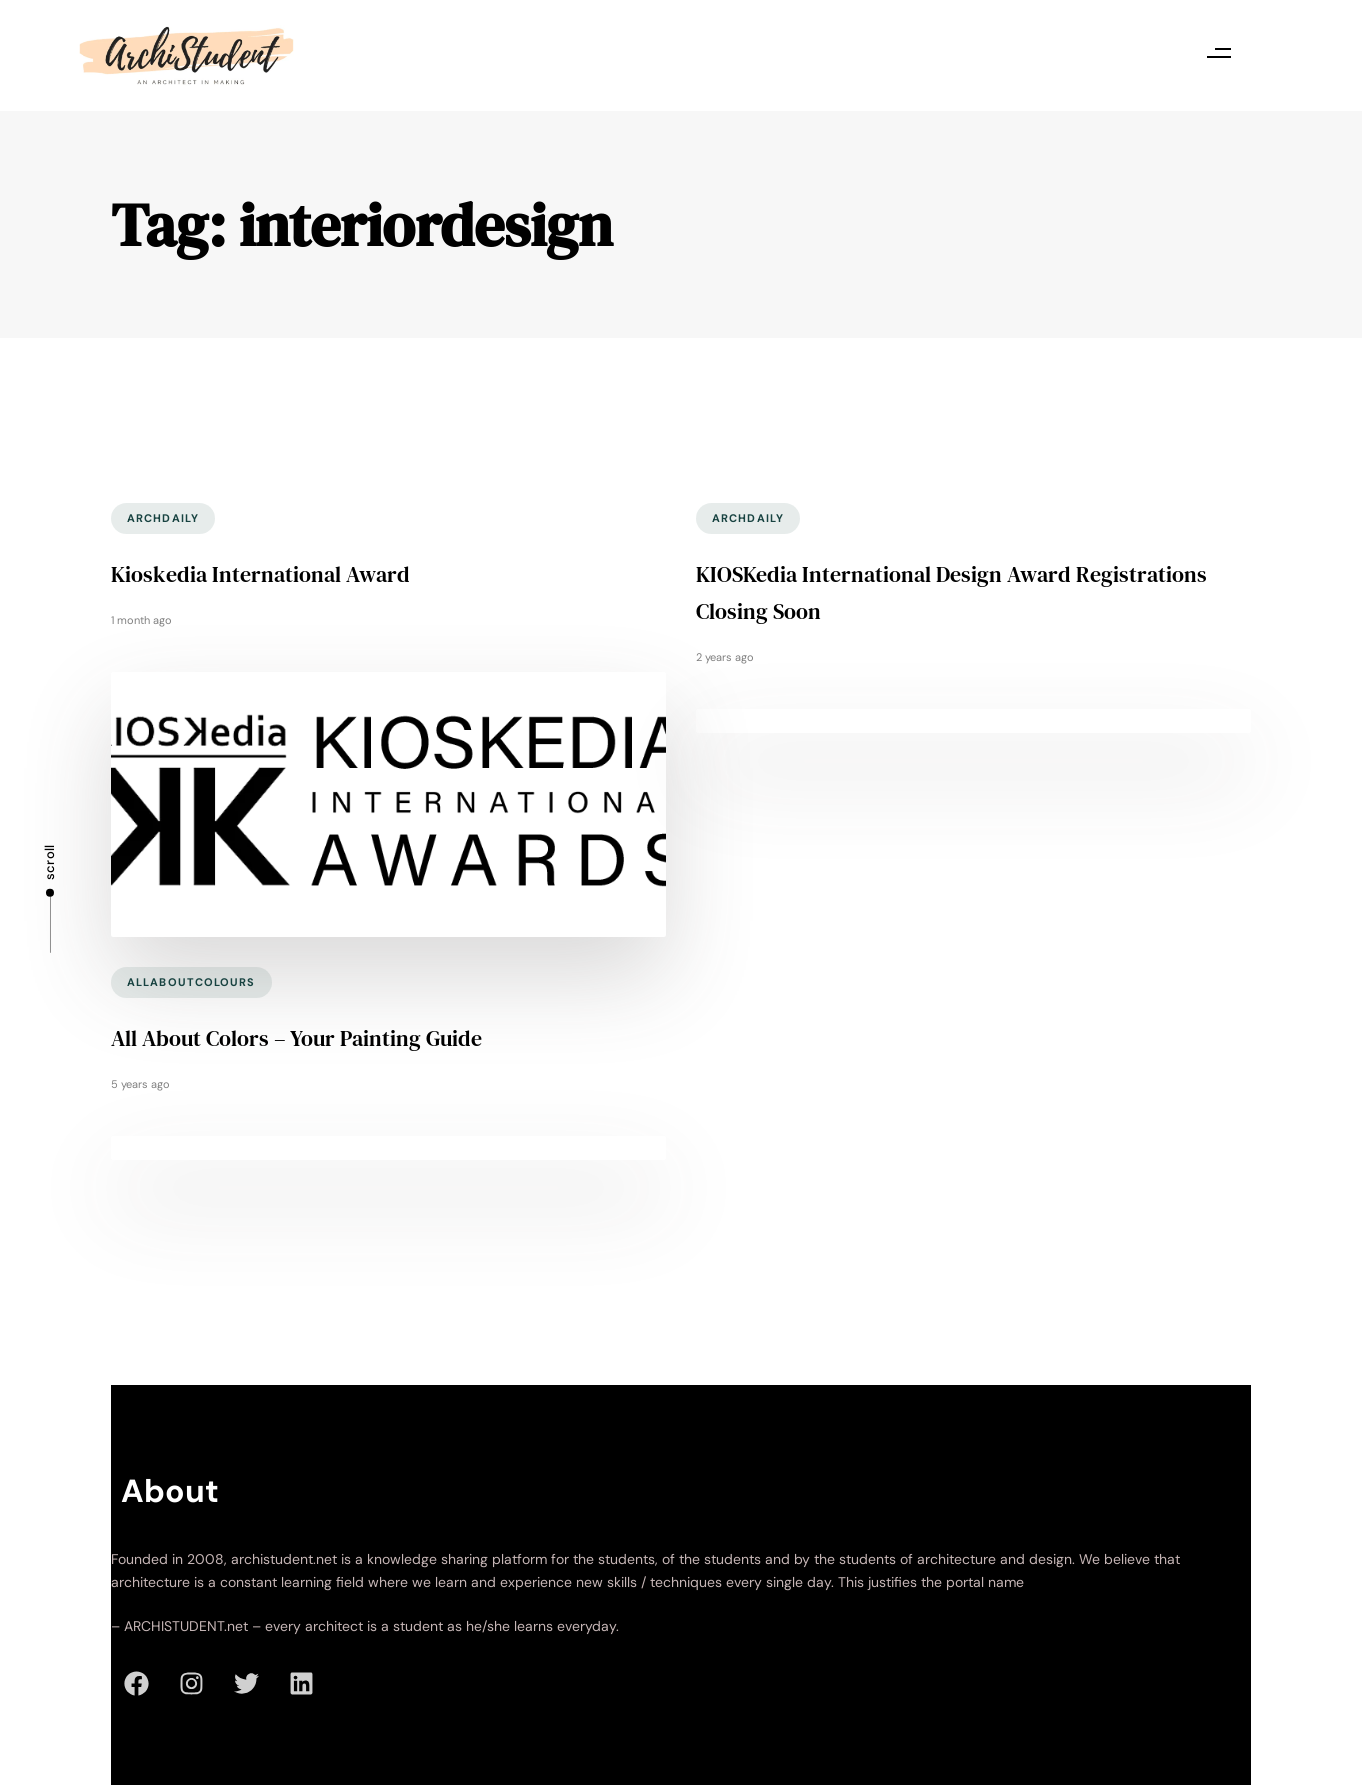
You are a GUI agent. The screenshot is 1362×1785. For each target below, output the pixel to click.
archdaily (163, 518)
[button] (1218, 52)
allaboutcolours (191, 982)
